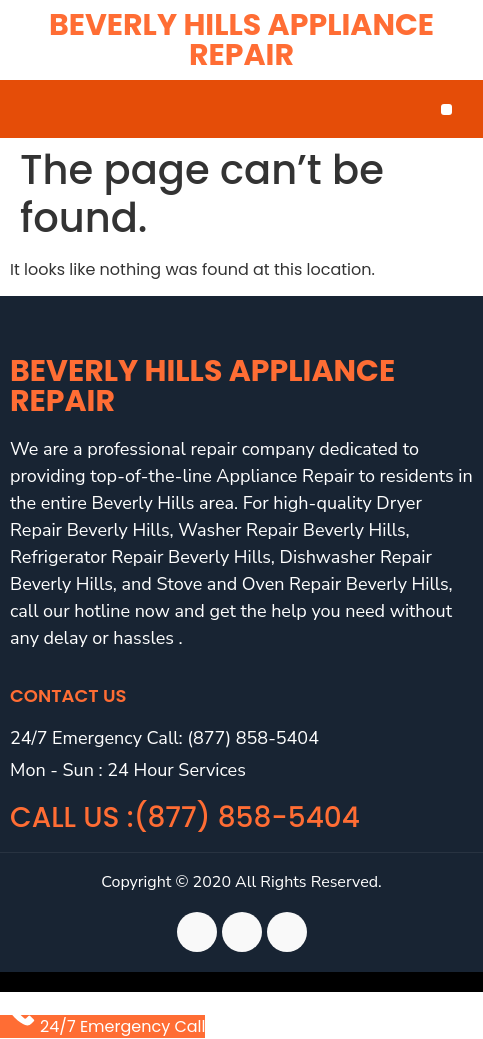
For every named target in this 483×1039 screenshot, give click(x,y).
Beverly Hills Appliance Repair (241, 40)
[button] (446, 109)
